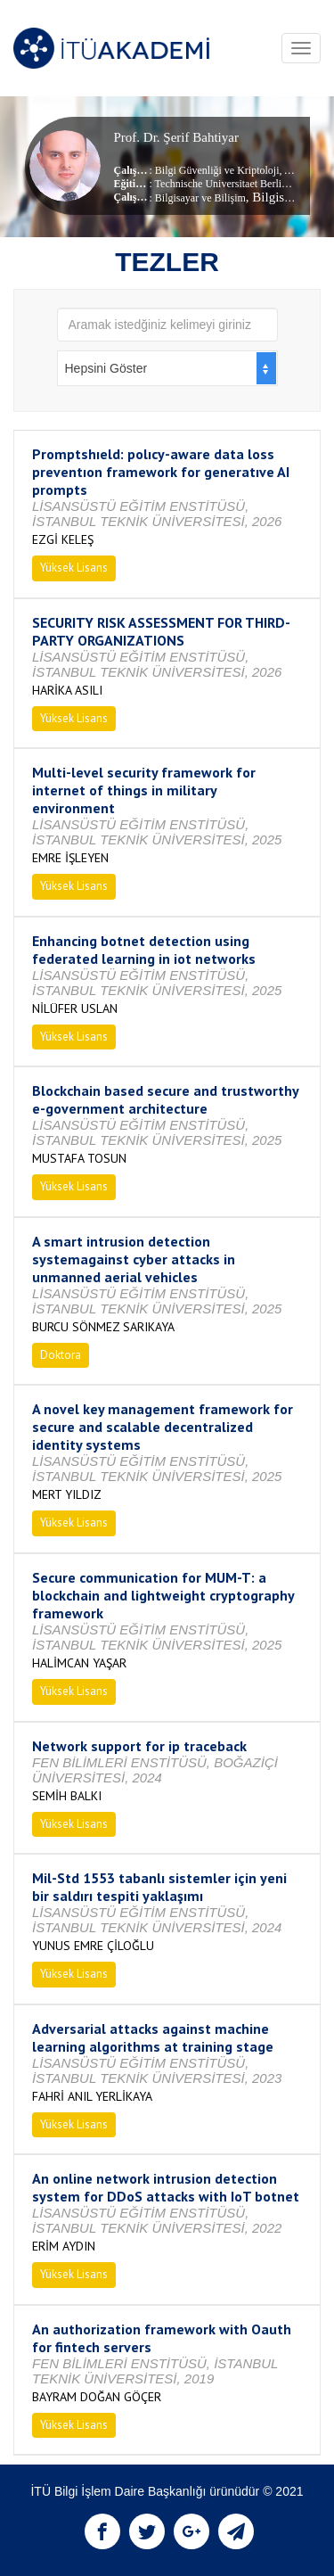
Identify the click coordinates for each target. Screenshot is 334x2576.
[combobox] (167, 368)
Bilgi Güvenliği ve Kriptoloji (217, 170)
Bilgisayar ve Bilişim (200, 198)
